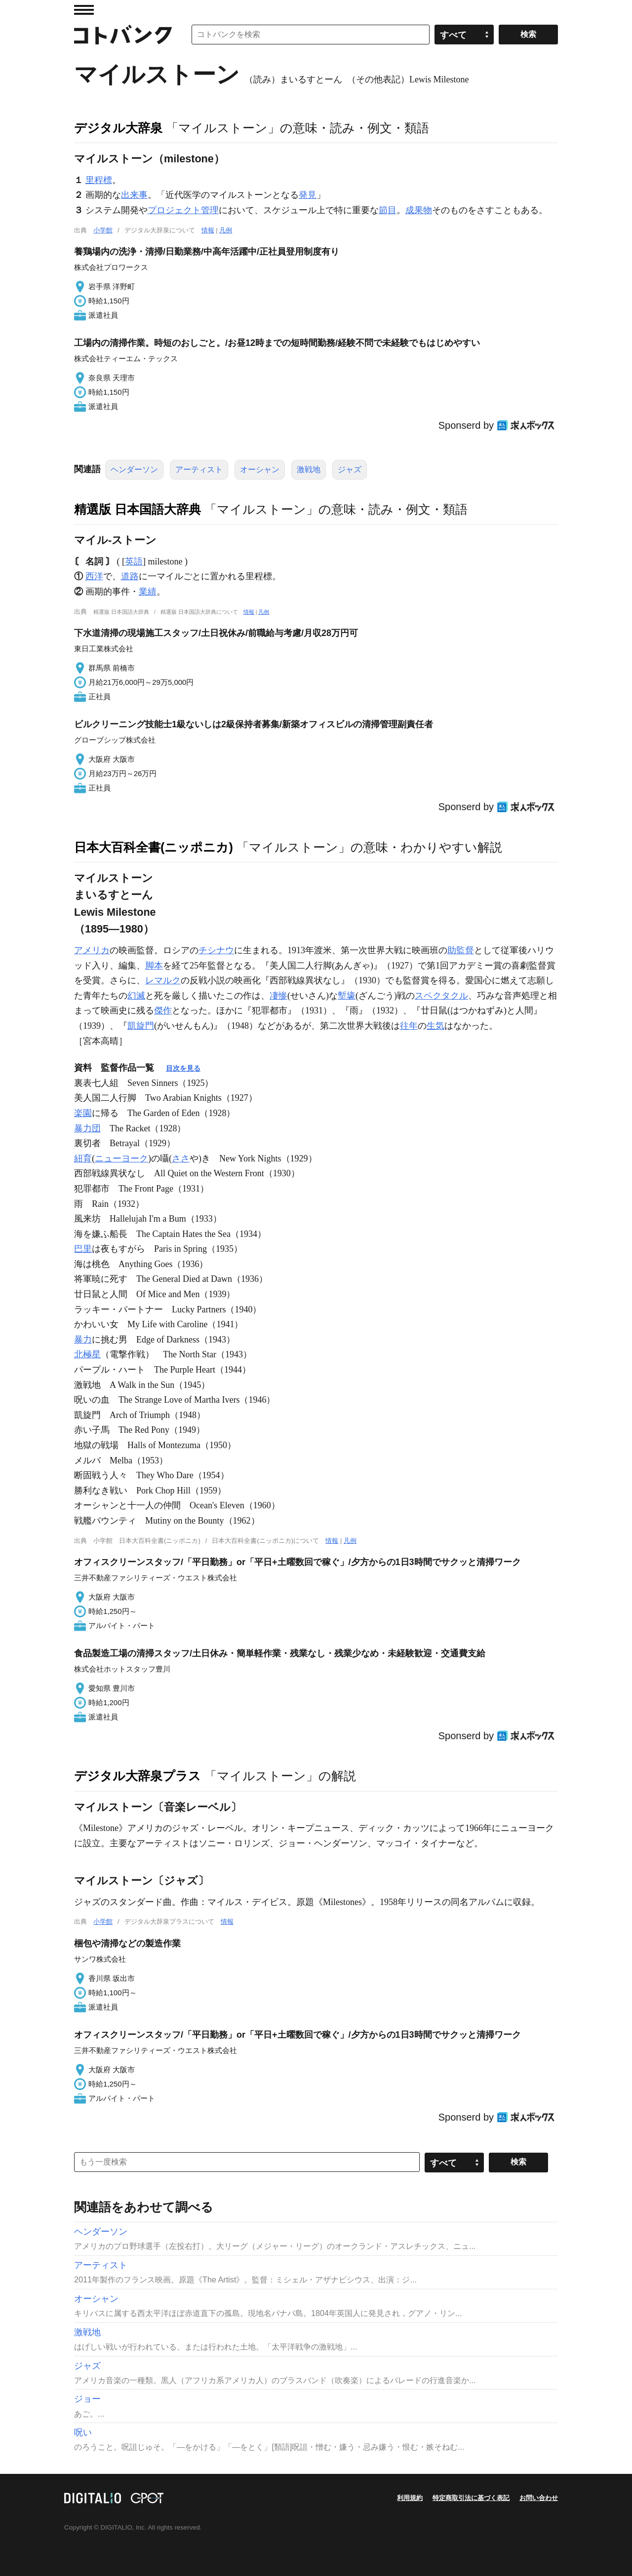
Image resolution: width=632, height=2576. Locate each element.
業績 (148, 592)
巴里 (83, 1249)
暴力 (83, 1339)
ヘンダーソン (134, 469)
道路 (130, 576)
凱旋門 (140, 1026)
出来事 (134, 195)
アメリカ (92, 950)
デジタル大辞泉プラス (137, 1776)
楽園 (83, 1113)
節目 (387, 210)
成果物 (418, 210)
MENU (84, 10)
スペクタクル (441, 996)
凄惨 (278, 996)
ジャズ (349, 469)
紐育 (83, 1158)
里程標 (98, 180)
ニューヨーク (121, 1158)
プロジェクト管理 (183, 210)
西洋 (94, 576)
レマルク (163, 980)
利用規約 (410, 2497)
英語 (134, 561)
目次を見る (183, 1068)
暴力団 (87, 1128)
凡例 (225, 230)
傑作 (163, 1010)
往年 (409, 1026)
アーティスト (199, 469)
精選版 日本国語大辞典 (137, 509)
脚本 (154, 966)
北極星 (87, 1354)
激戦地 (308, 469)
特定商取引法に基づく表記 (471, 2497)
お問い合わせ (538, 2497)
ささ (181, 1158)
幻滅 (136, 996)
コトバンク (123, 34)
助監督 (460, 950)
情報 (207, 230)
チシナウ (216, 950)
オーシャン (259, 469)
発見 (307, 195)
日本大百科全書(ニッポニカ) (153, 847)
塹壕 (347, 996)
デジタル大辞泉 (118, 128)
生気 (435, 1026)
